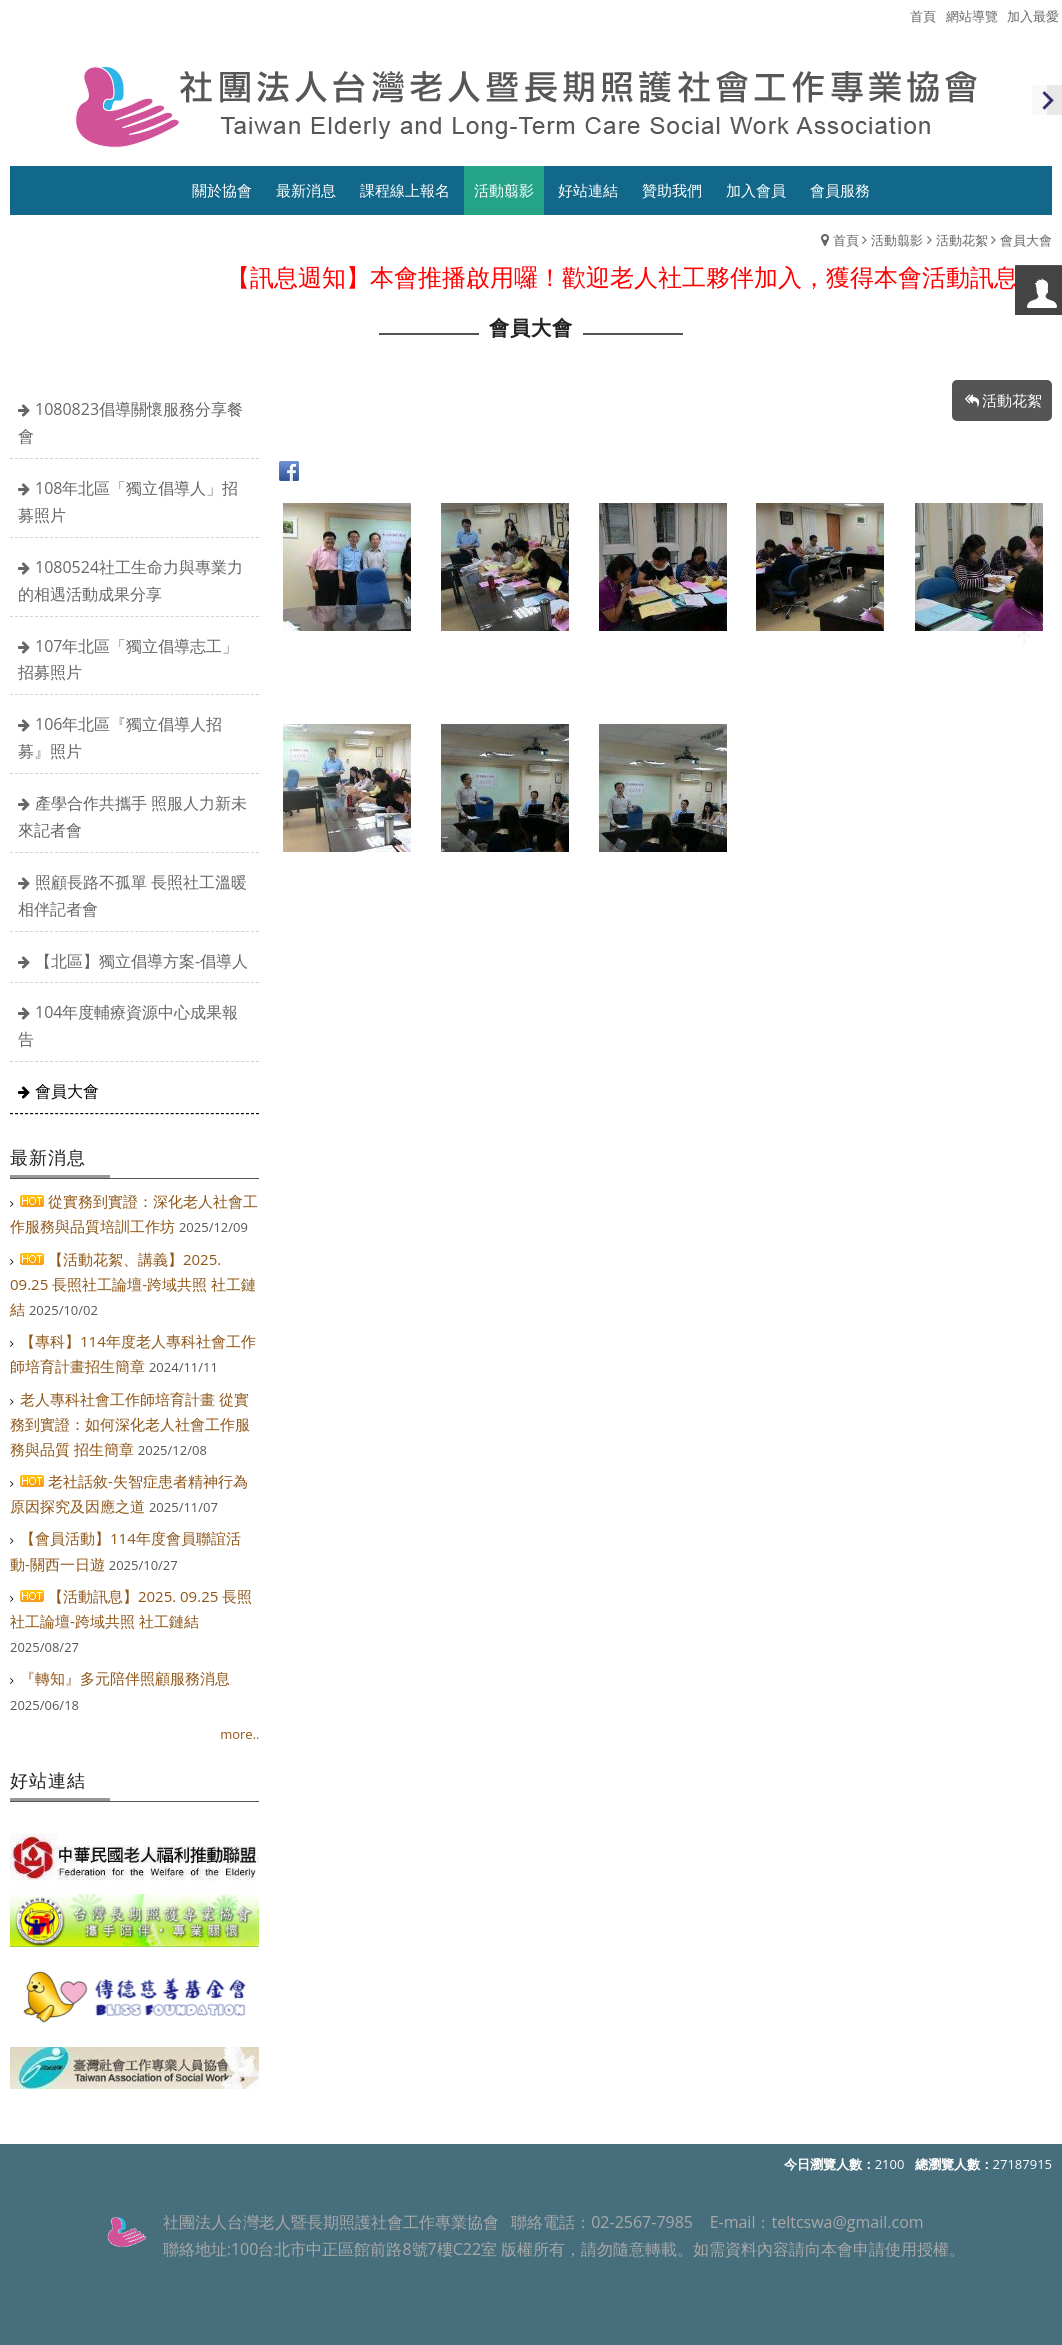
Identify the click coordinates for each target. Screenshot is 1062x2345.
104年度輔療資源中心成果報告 (128, 1025)
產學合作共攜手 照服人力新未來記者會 (132, 816)
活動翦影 (897, 240)
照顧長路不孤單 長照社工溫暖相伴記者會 (132, 895)
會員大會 (67, 1091)
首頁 (846, 240)
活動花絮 (962, 240)
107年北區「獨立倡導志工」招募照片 (128, 659)
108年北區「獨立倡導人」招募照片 (128, 501)
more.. (239, 1734)
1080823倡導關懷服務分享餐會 (130, 422)
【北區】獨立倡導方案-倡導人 (141, 961)
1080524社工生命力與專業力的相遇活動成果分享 (130, 580)
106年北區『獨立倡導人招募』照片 (120, 737)
